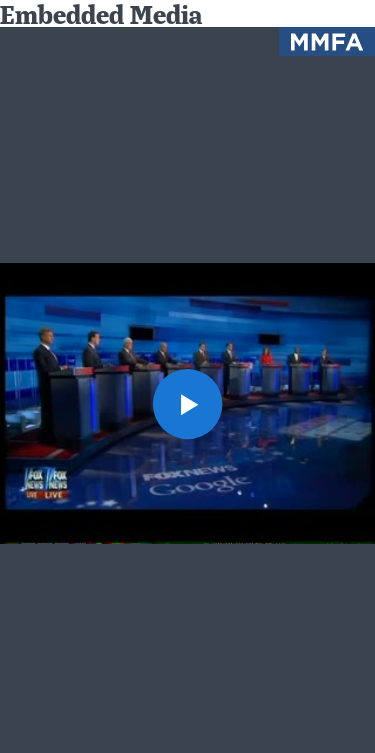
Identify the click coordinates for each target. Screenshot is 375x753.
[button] (188, 404)
